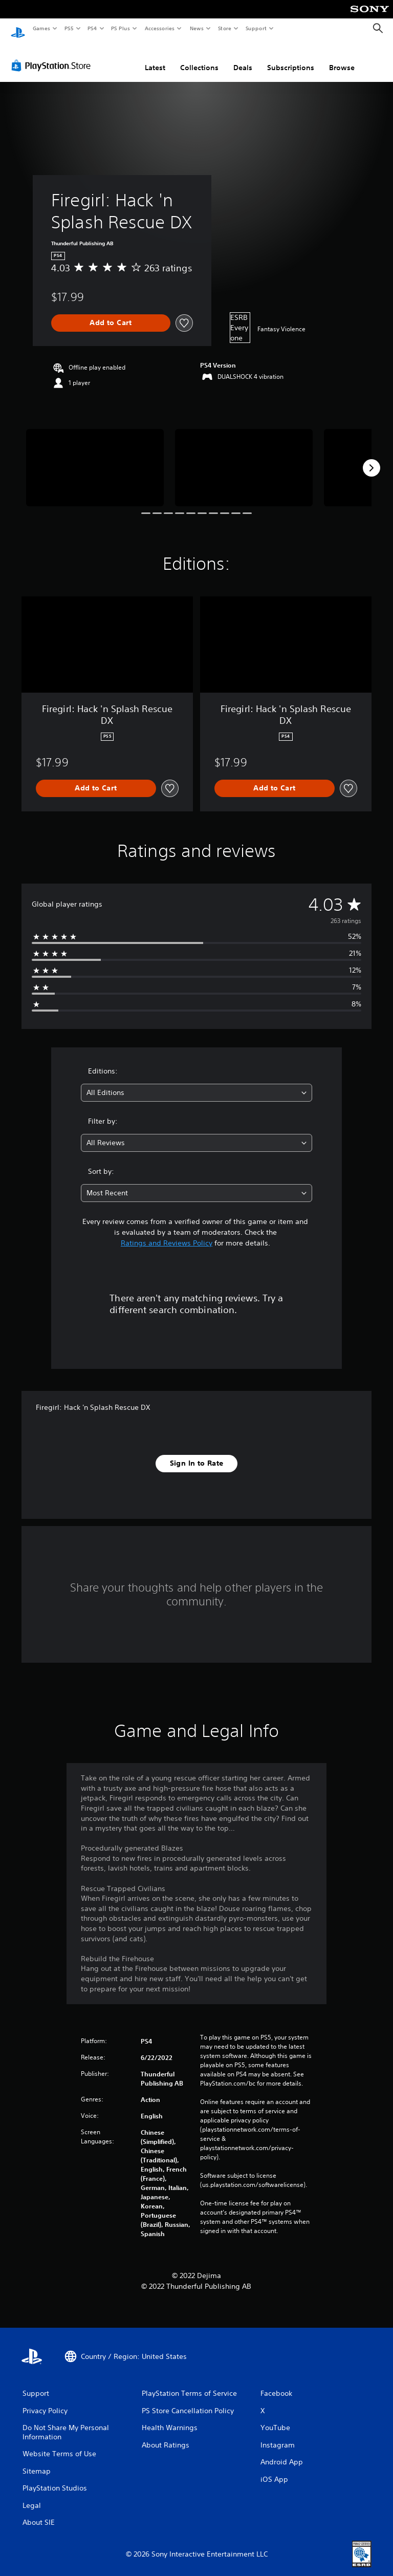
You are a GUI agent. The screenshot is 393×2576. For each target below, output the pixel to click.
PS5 (69, 28)
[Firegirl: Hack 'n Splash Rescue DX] (95, 458)
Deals (242, 57)
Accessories (159, 28)
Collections (199, 57)
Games (41, 28)
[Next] (371, 458)
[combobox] (196, 1083)
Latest (155, 57)
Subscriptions (290, 57)
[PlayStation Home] (18, 28)
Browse (342, 57)
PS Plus (120, 28)
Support (255, 28)
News (197, 28)
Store (224, 28)
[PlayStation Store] (53, 56)
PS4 (92, 28)
